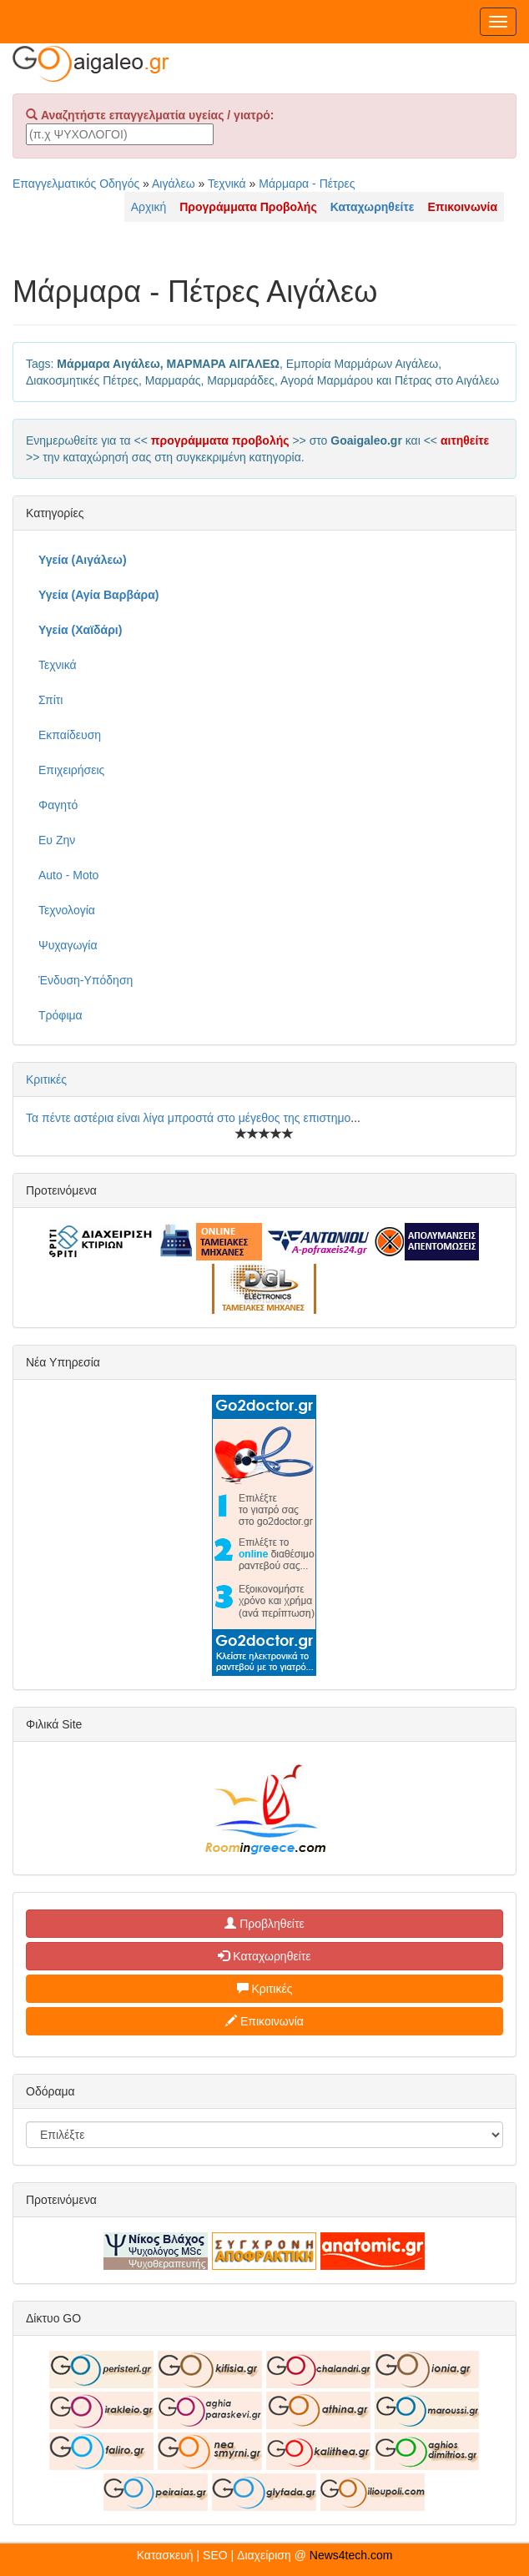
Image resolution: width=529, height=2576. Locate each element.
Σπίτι (50, 700)
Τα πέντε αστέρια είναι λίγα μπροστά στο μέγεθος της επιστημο (188, 1117)
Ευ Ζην (56, 840)
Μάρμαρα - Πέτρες (307, 183)
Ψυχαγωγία (68, 945)
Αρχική (149, 207)
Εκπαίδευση (69, 735)
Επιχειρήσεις (71, 770)
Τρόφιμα (60, 1015)
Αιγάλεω (173, 183)
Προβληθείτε (264, 1923)
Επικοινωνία (264, 2021)
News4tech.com (351, 2555)
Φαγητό (58, 805)
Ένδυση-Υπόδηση (85, 980)
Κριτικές (46, 1079)
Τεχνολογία (66, 910)
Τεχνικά (227, 183)
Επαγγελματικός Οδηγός (76, 183)
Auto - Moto (68, 875)
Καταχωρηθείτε (264, 1956)
